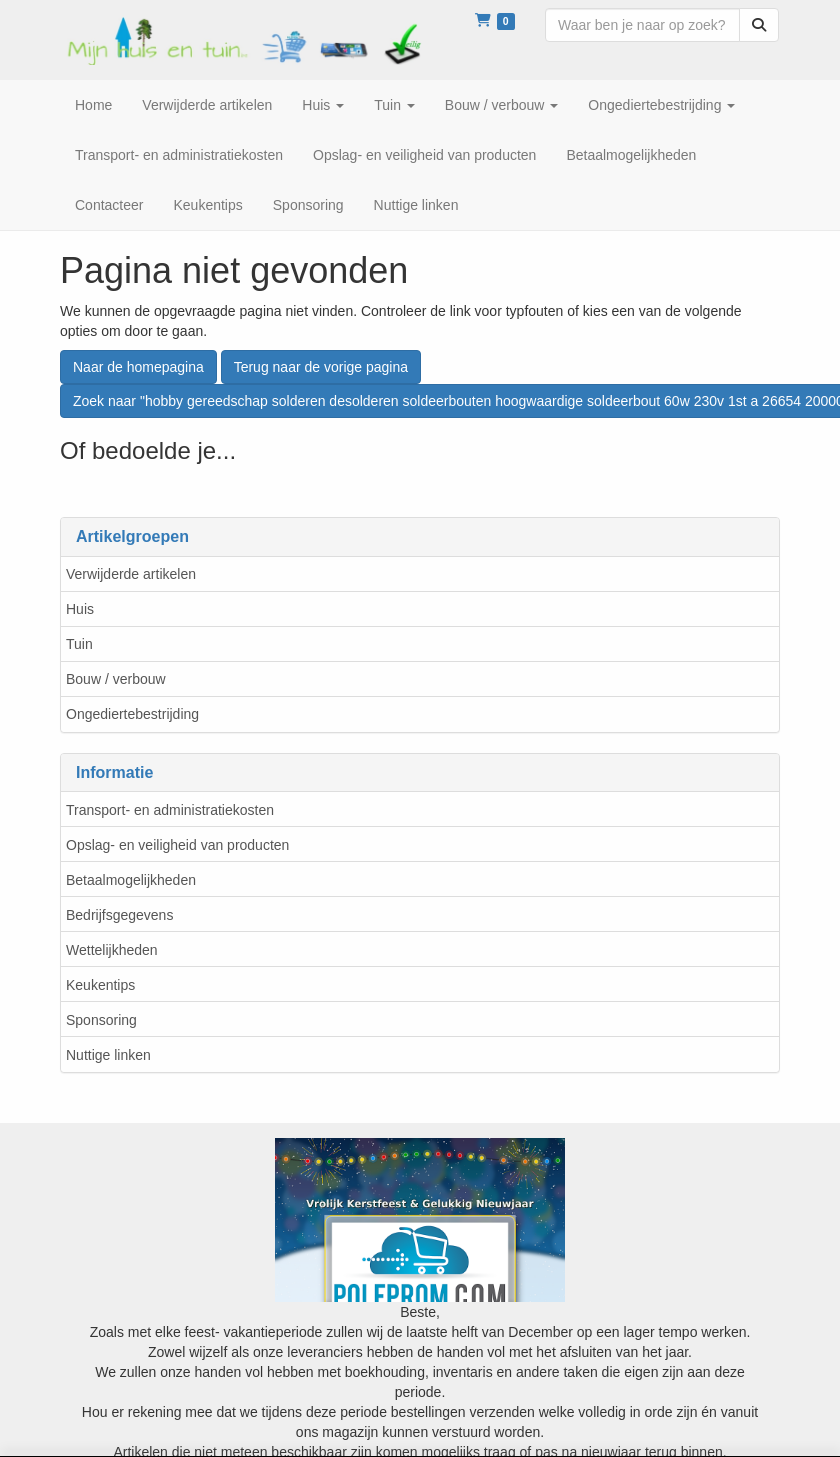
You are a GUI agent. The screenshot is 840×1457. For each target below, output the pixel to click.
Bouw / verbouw (116, 679)
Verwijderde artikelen (131, 574)
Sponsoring (101, 1020)
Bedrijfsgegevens (119, 915)
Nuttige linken (108, 1055)
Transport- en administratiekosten (170, 810)
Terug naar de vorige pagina (321, 367)
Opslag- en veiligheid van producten (177, 845)
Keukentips (100, 985)
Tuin (79, 644)
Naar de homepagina (138, 367)
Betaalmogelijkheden (131, 880)
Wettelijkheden (112, 950)
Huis (80, 609)
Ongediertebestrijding (132, 714)
